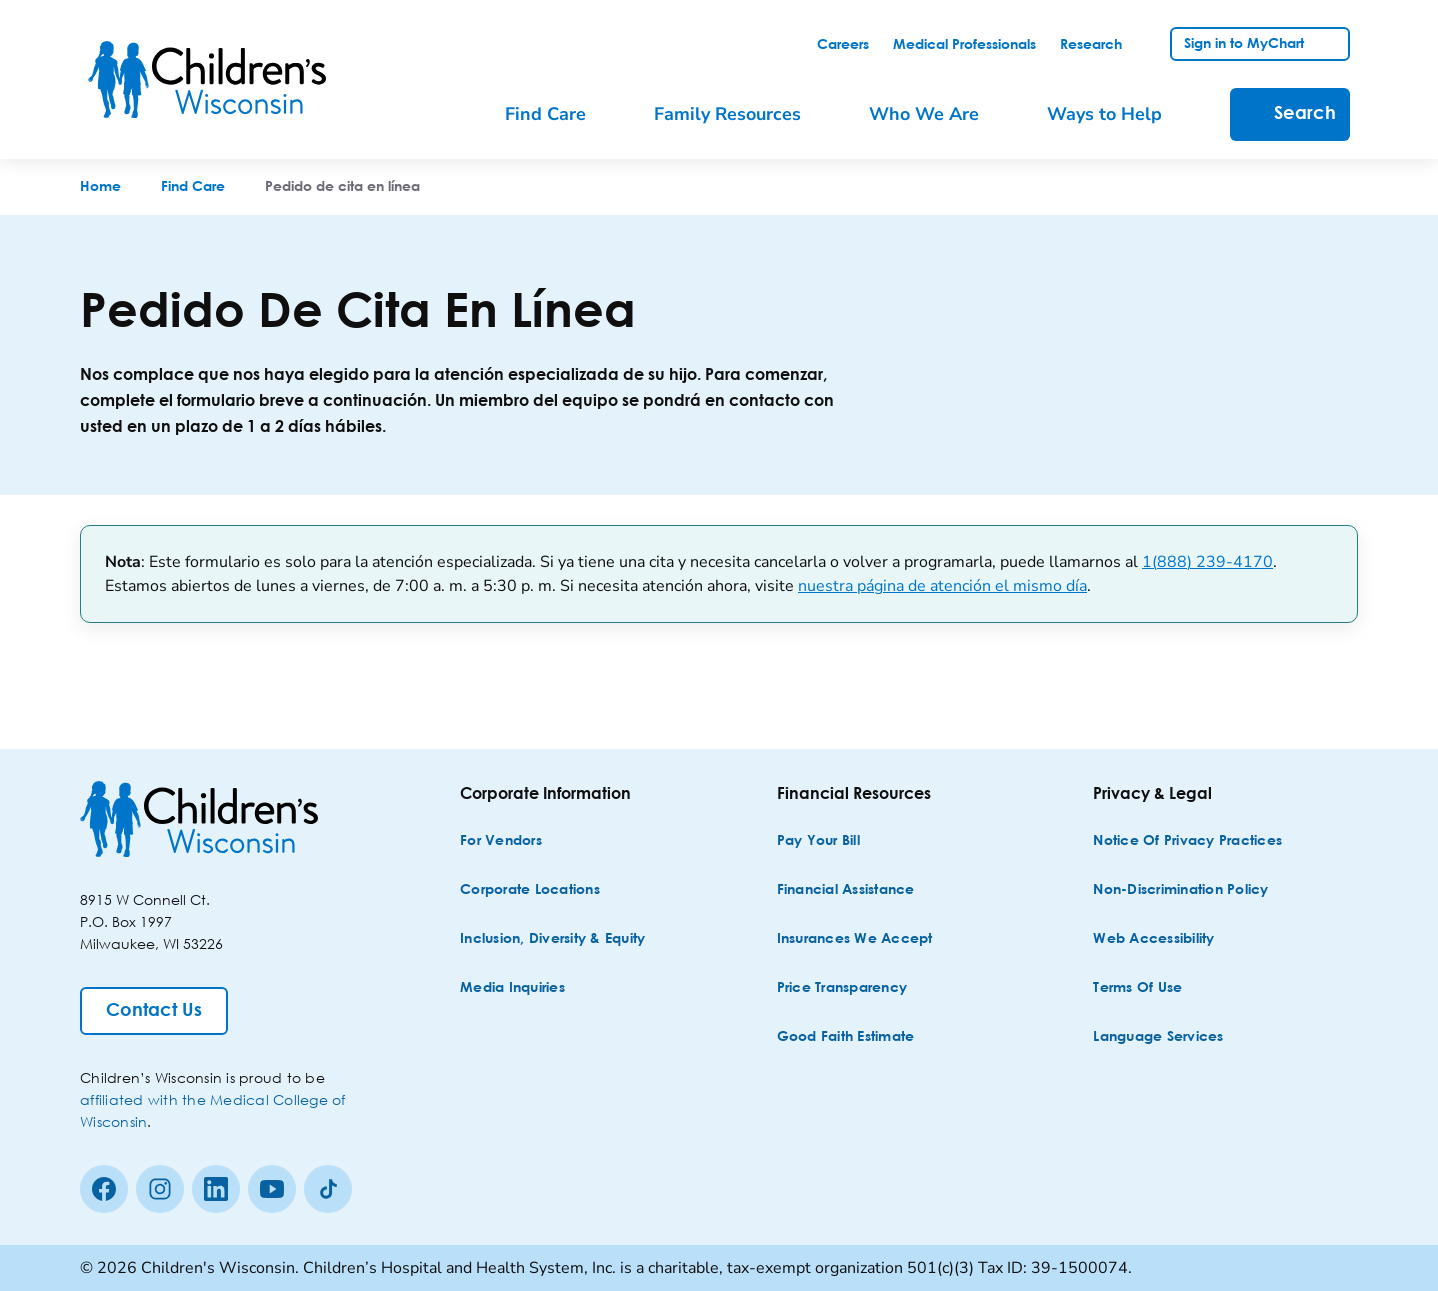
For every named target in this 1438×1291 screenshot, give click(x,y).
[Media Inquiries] (512, 988)
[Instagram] (160, 1189)
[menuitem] (559, 114)
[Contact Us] (154, 1011)
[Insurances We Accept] (855, 939)
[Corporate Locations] (530, 890)
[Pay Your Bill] (818, 841)
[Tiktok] (328, 1189)
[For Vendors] (501, 841)
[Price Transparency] (842, 988)
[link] (843, 45)
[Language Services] (1158, 1037)
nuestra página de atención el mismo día (942, 586)
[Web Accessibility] (1153, 939)
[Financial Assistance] (846, 890)
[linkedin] (216, 1189)
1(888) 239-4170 (1207, 562)
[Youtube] (272, 1189)
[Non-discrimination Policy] (1180, 890)
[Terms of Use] (1137, 988)
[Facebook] (104, 1189)
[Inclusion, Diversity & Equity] (552, 939)
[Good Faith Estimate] (846, 1037)
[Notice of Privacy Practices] (1187, 841)
